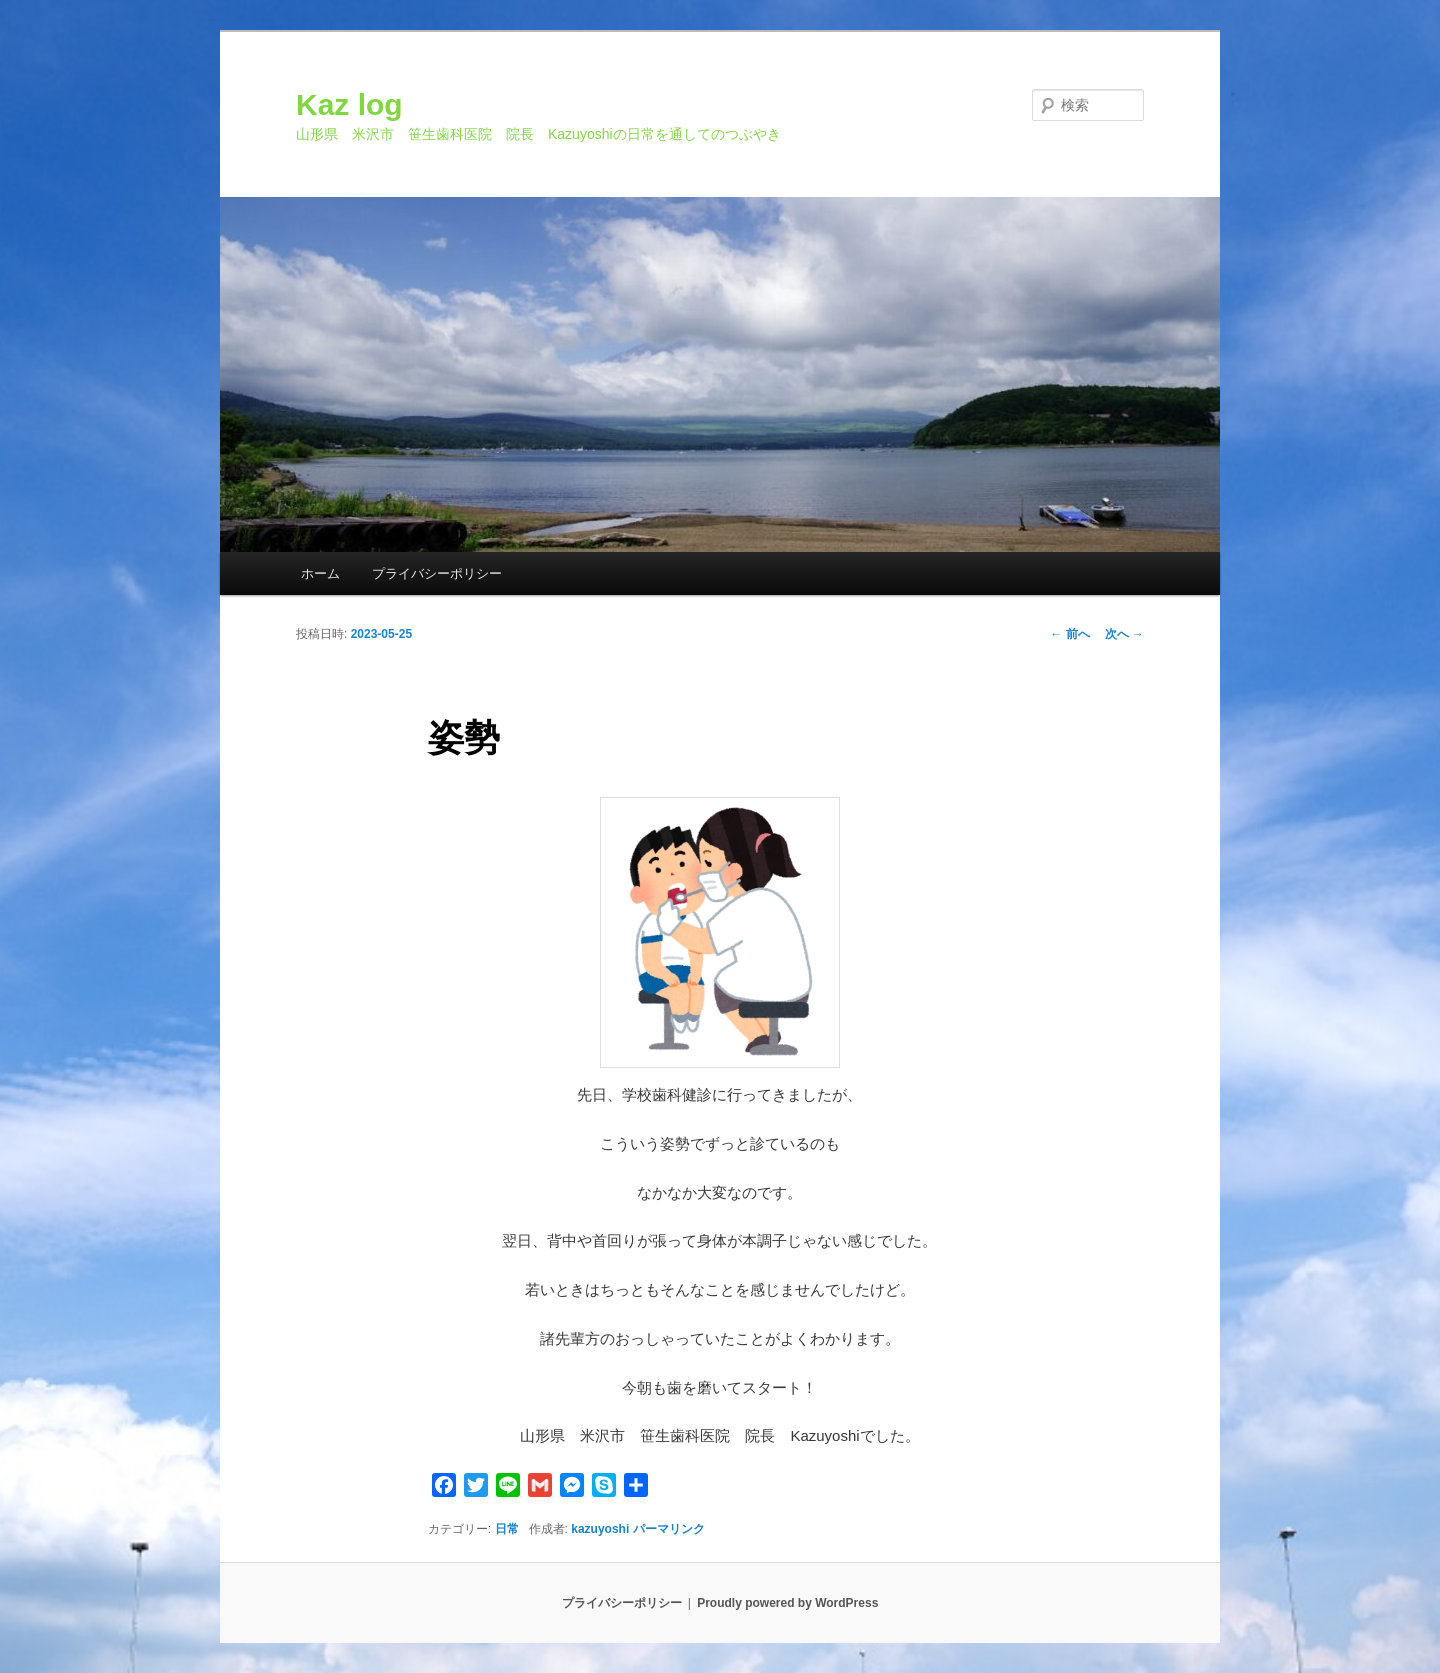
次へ (1124, 634)
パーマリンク (669, 1529)
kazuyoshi (600, 1529)
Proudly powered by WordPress (787, 1603)
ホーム (320, 573)
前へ (1069, 634)
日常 (507, 1529)
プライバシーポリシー (437, 573)
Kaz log (349, 104)
